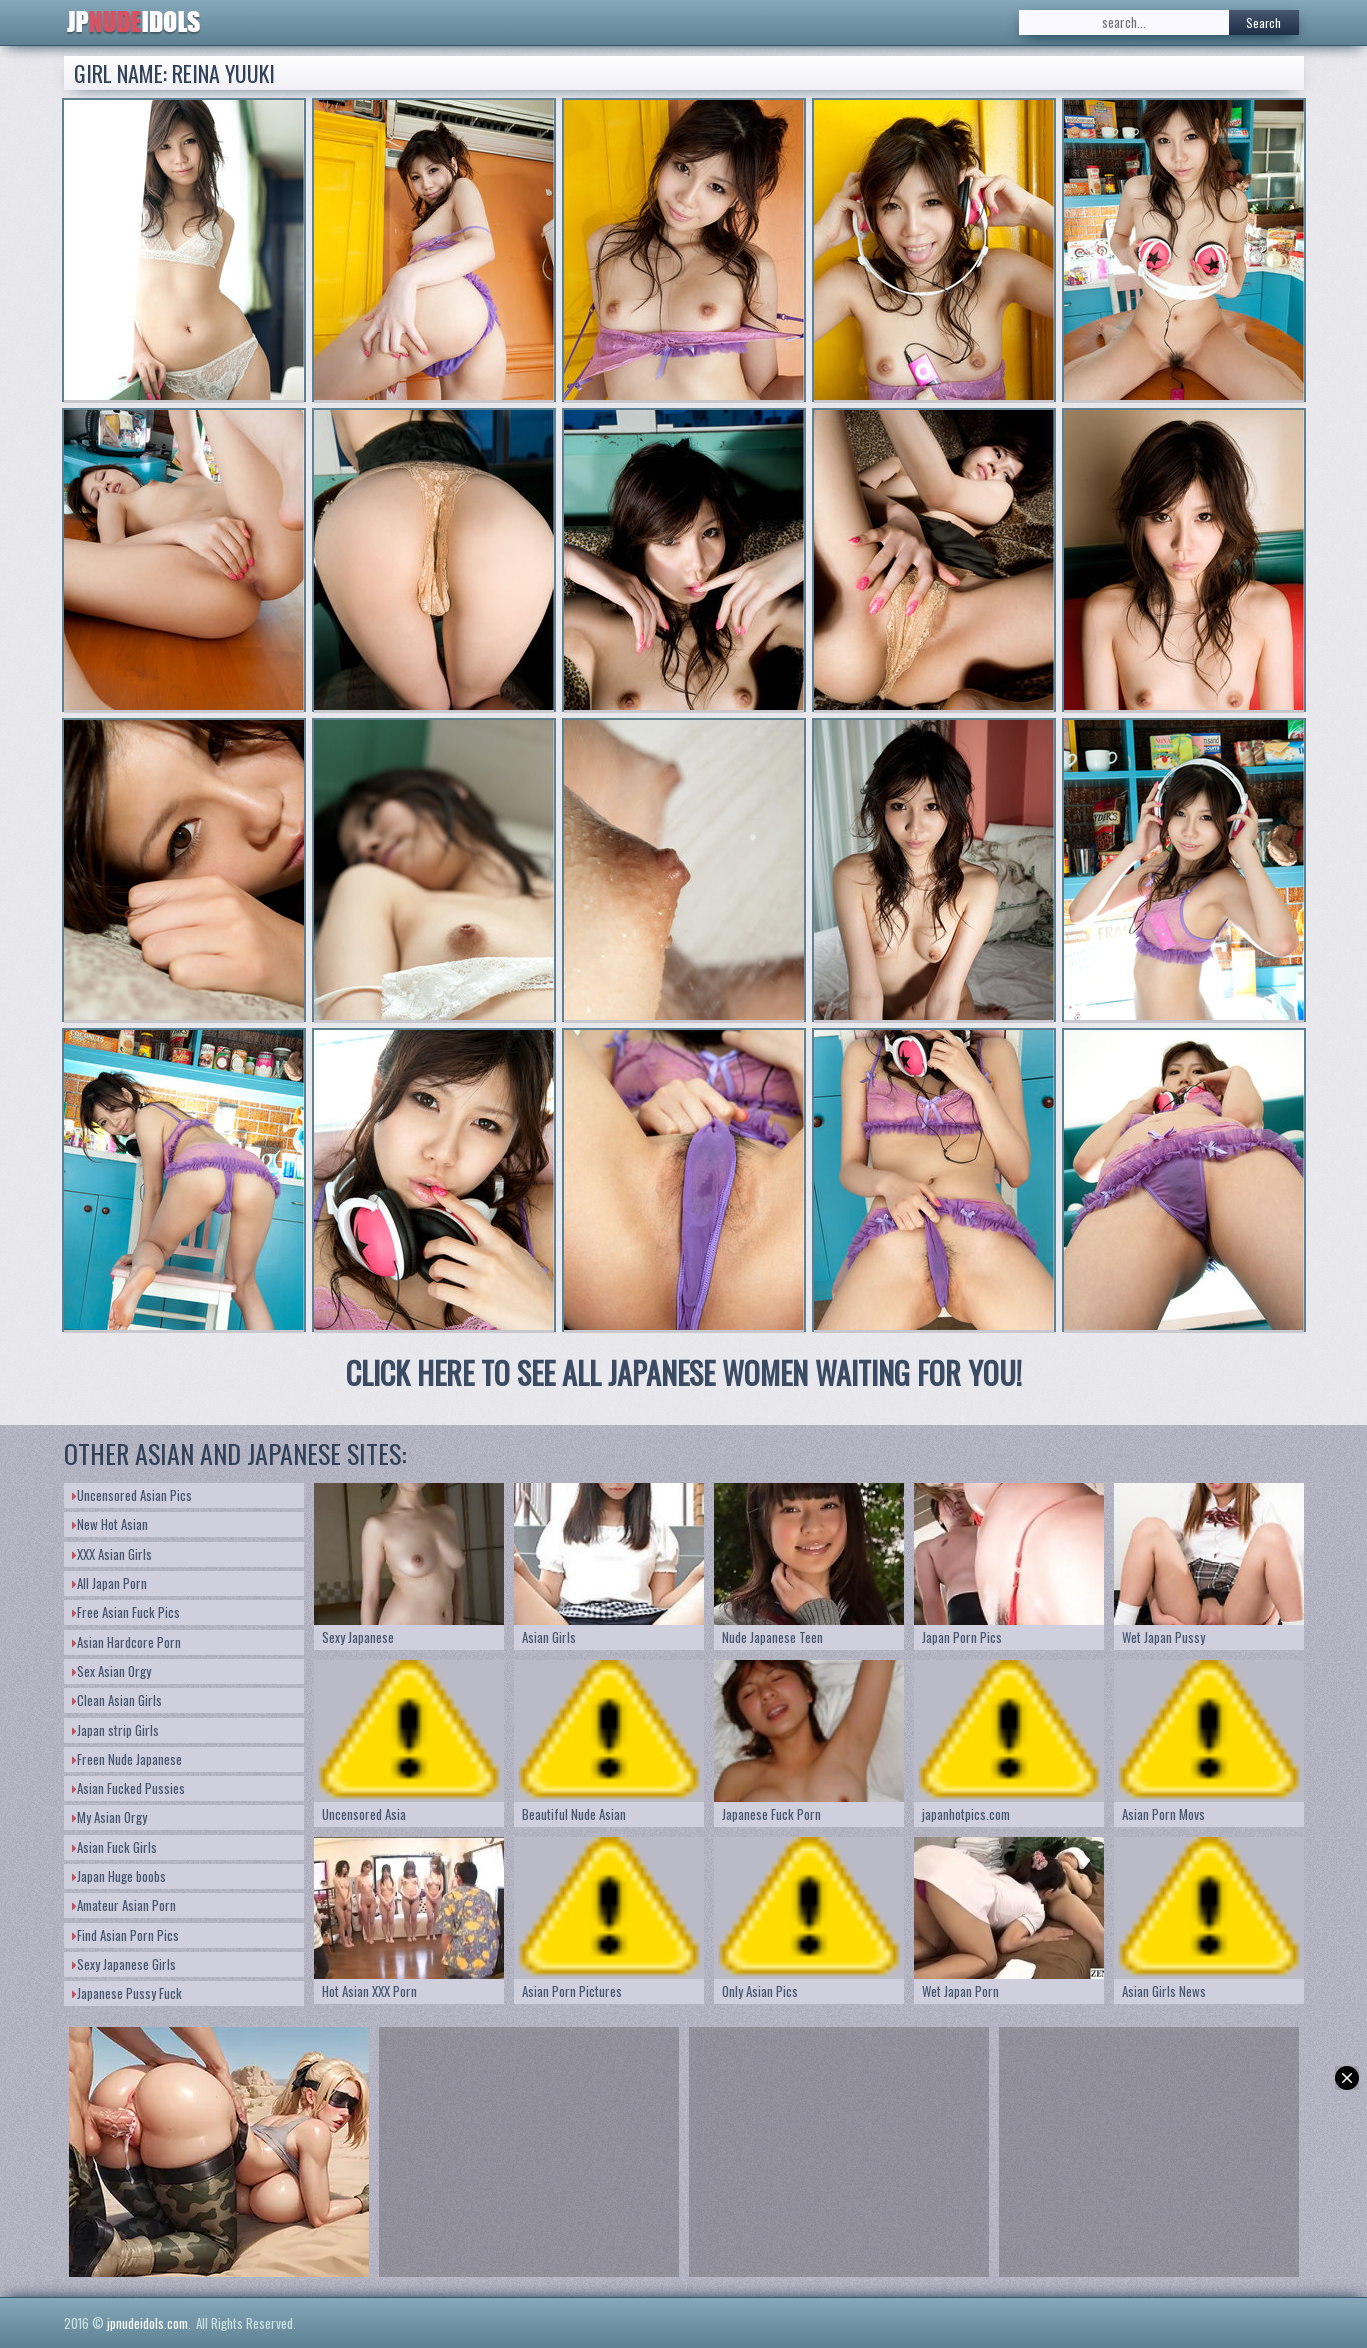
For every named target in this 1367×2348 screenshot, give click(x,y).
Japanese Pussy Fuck (127, 1993)
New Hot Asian (110, 1524)
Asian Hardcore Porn (126, 1642)
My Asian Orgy (109, 1817)
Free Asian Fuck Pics (126, 1612)
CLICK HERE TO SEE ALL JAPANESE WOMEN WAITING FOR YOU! (684, 1372)
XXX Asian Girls (112, 1554)
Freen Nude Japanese (127, 1759)
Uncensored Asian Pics (132, 1495)
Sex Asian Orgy (111, 1671)
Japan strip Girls (115, 1730)
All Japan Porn (109, 1583)
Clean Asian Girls (117, 1700)
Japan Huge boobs (119, 1876)
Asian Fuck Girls (114, 1847)
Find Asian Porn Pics (125, 1935)
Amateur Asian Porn (124, 1905)
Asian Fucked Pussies (128, 1788)
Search (1263, 22)
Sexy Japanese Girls (124, 1964)
